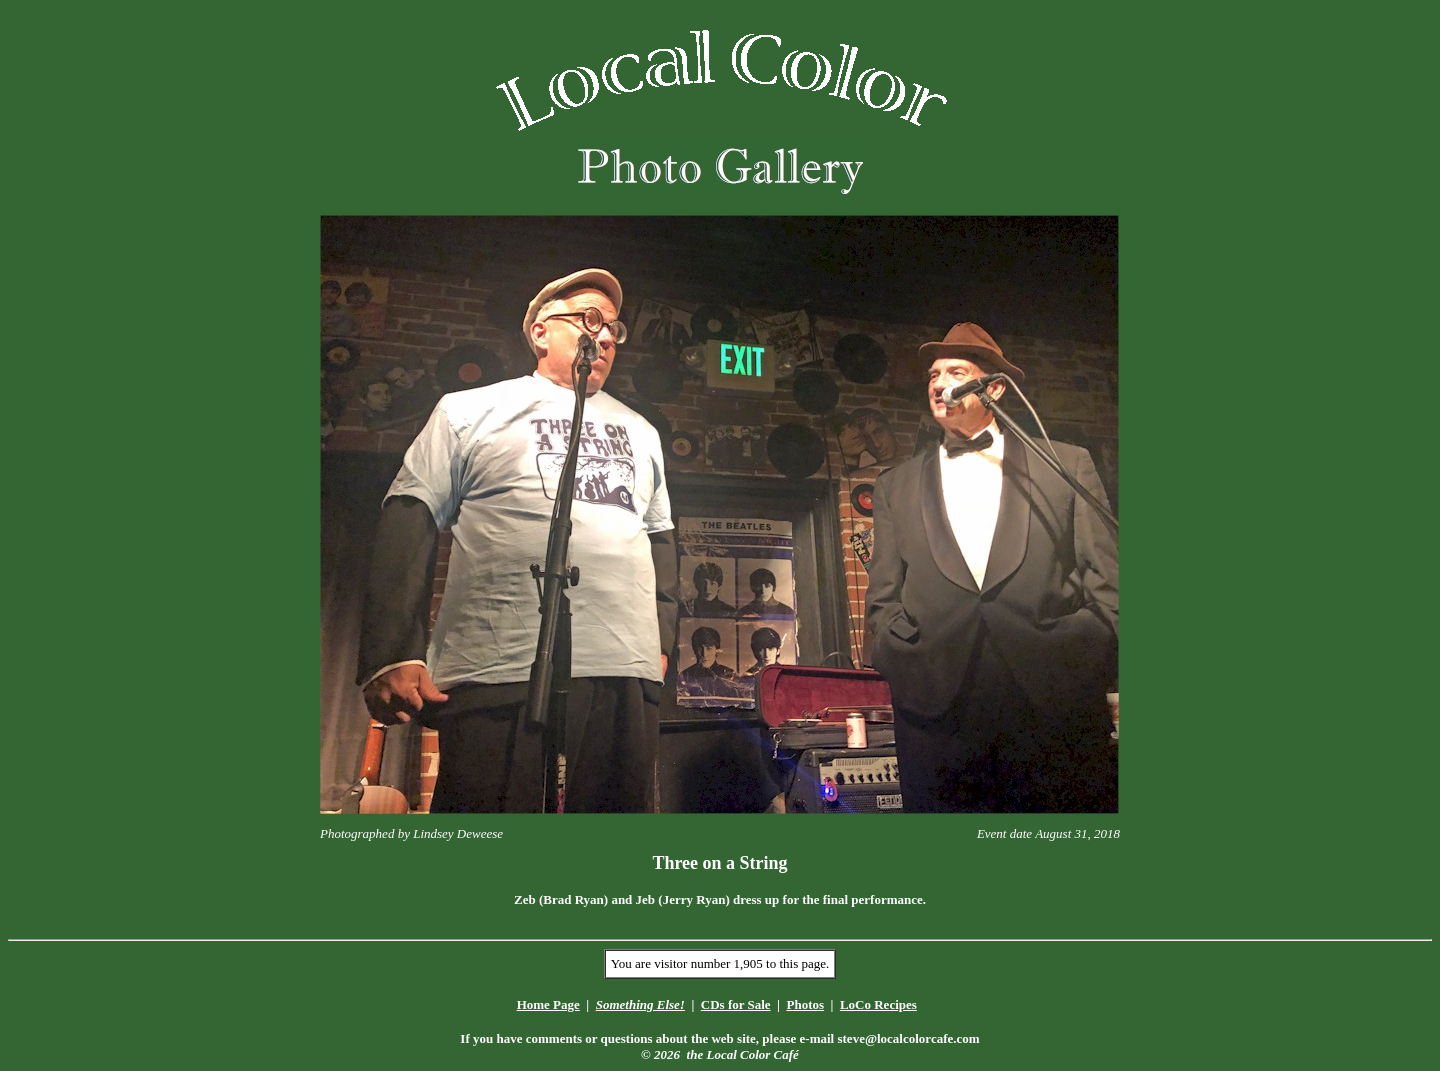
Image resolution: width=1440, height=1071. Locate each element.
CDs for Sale (736, 1004)
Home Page (548, 1004)
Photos (805, 1004)
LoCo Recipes (878, 1004)
